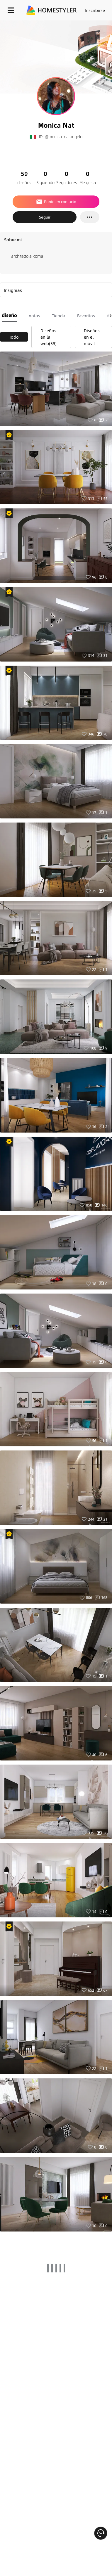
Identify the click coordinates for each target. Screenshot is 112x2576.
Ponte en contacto (56, 201)
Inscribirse (95, 10)
